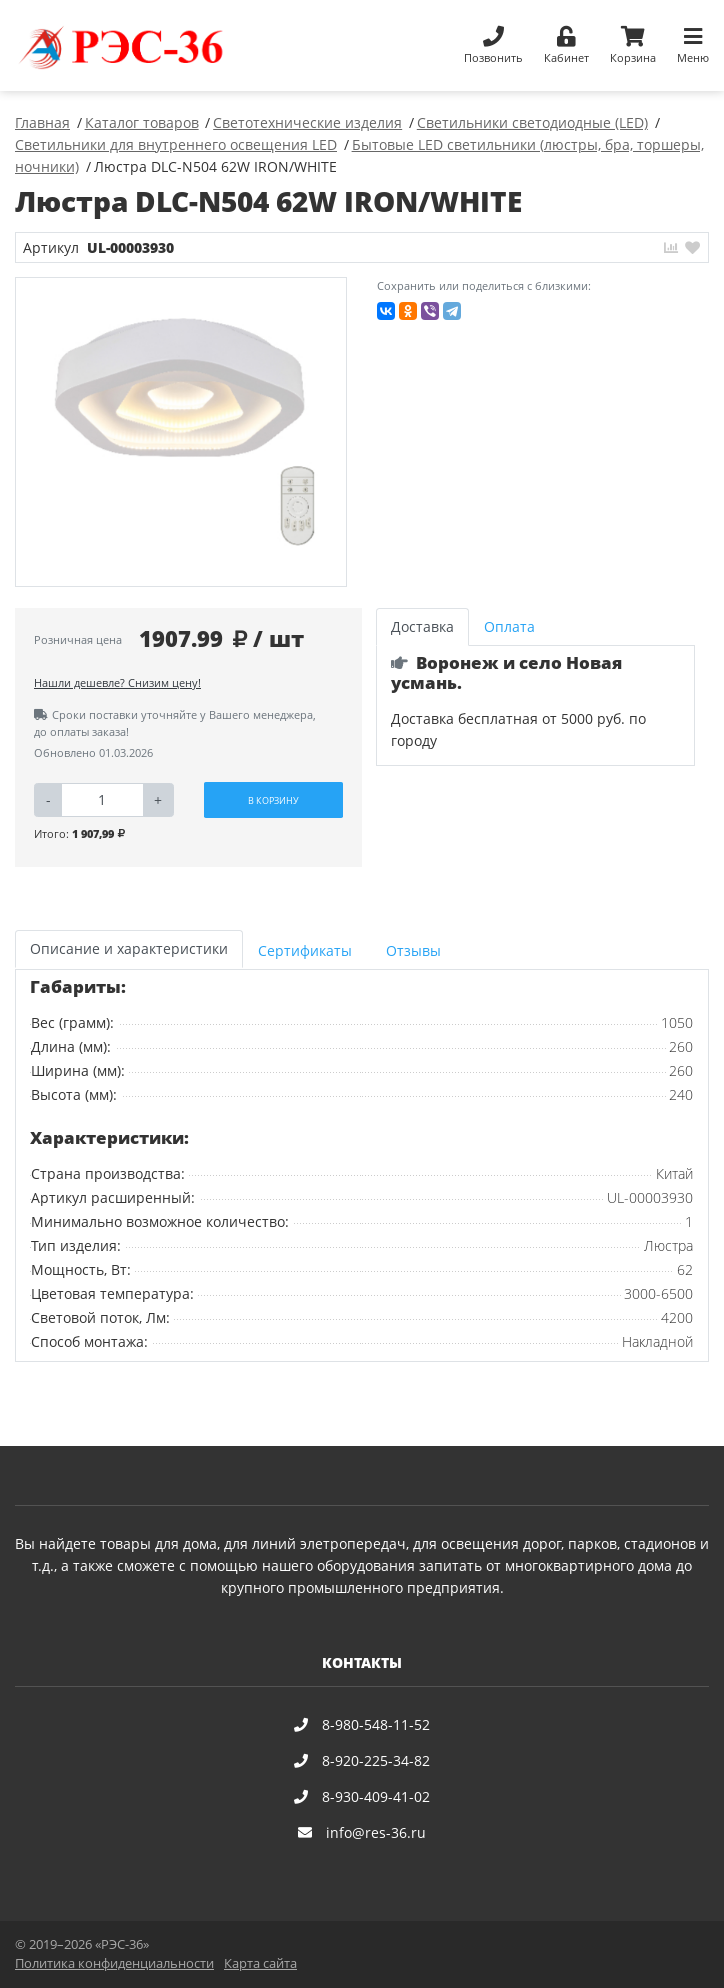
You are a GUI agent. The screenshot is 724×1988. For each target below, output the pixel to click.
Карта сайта (260, 1963)
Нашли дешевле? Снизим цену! (117, 682)
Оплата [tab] (509, 626)
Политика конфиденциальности (114, 1963)
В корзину (273, 800)
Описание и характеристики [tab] (129, 948)
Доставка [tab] (422, 626)
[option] (181, 432)
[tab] (307, 949)
